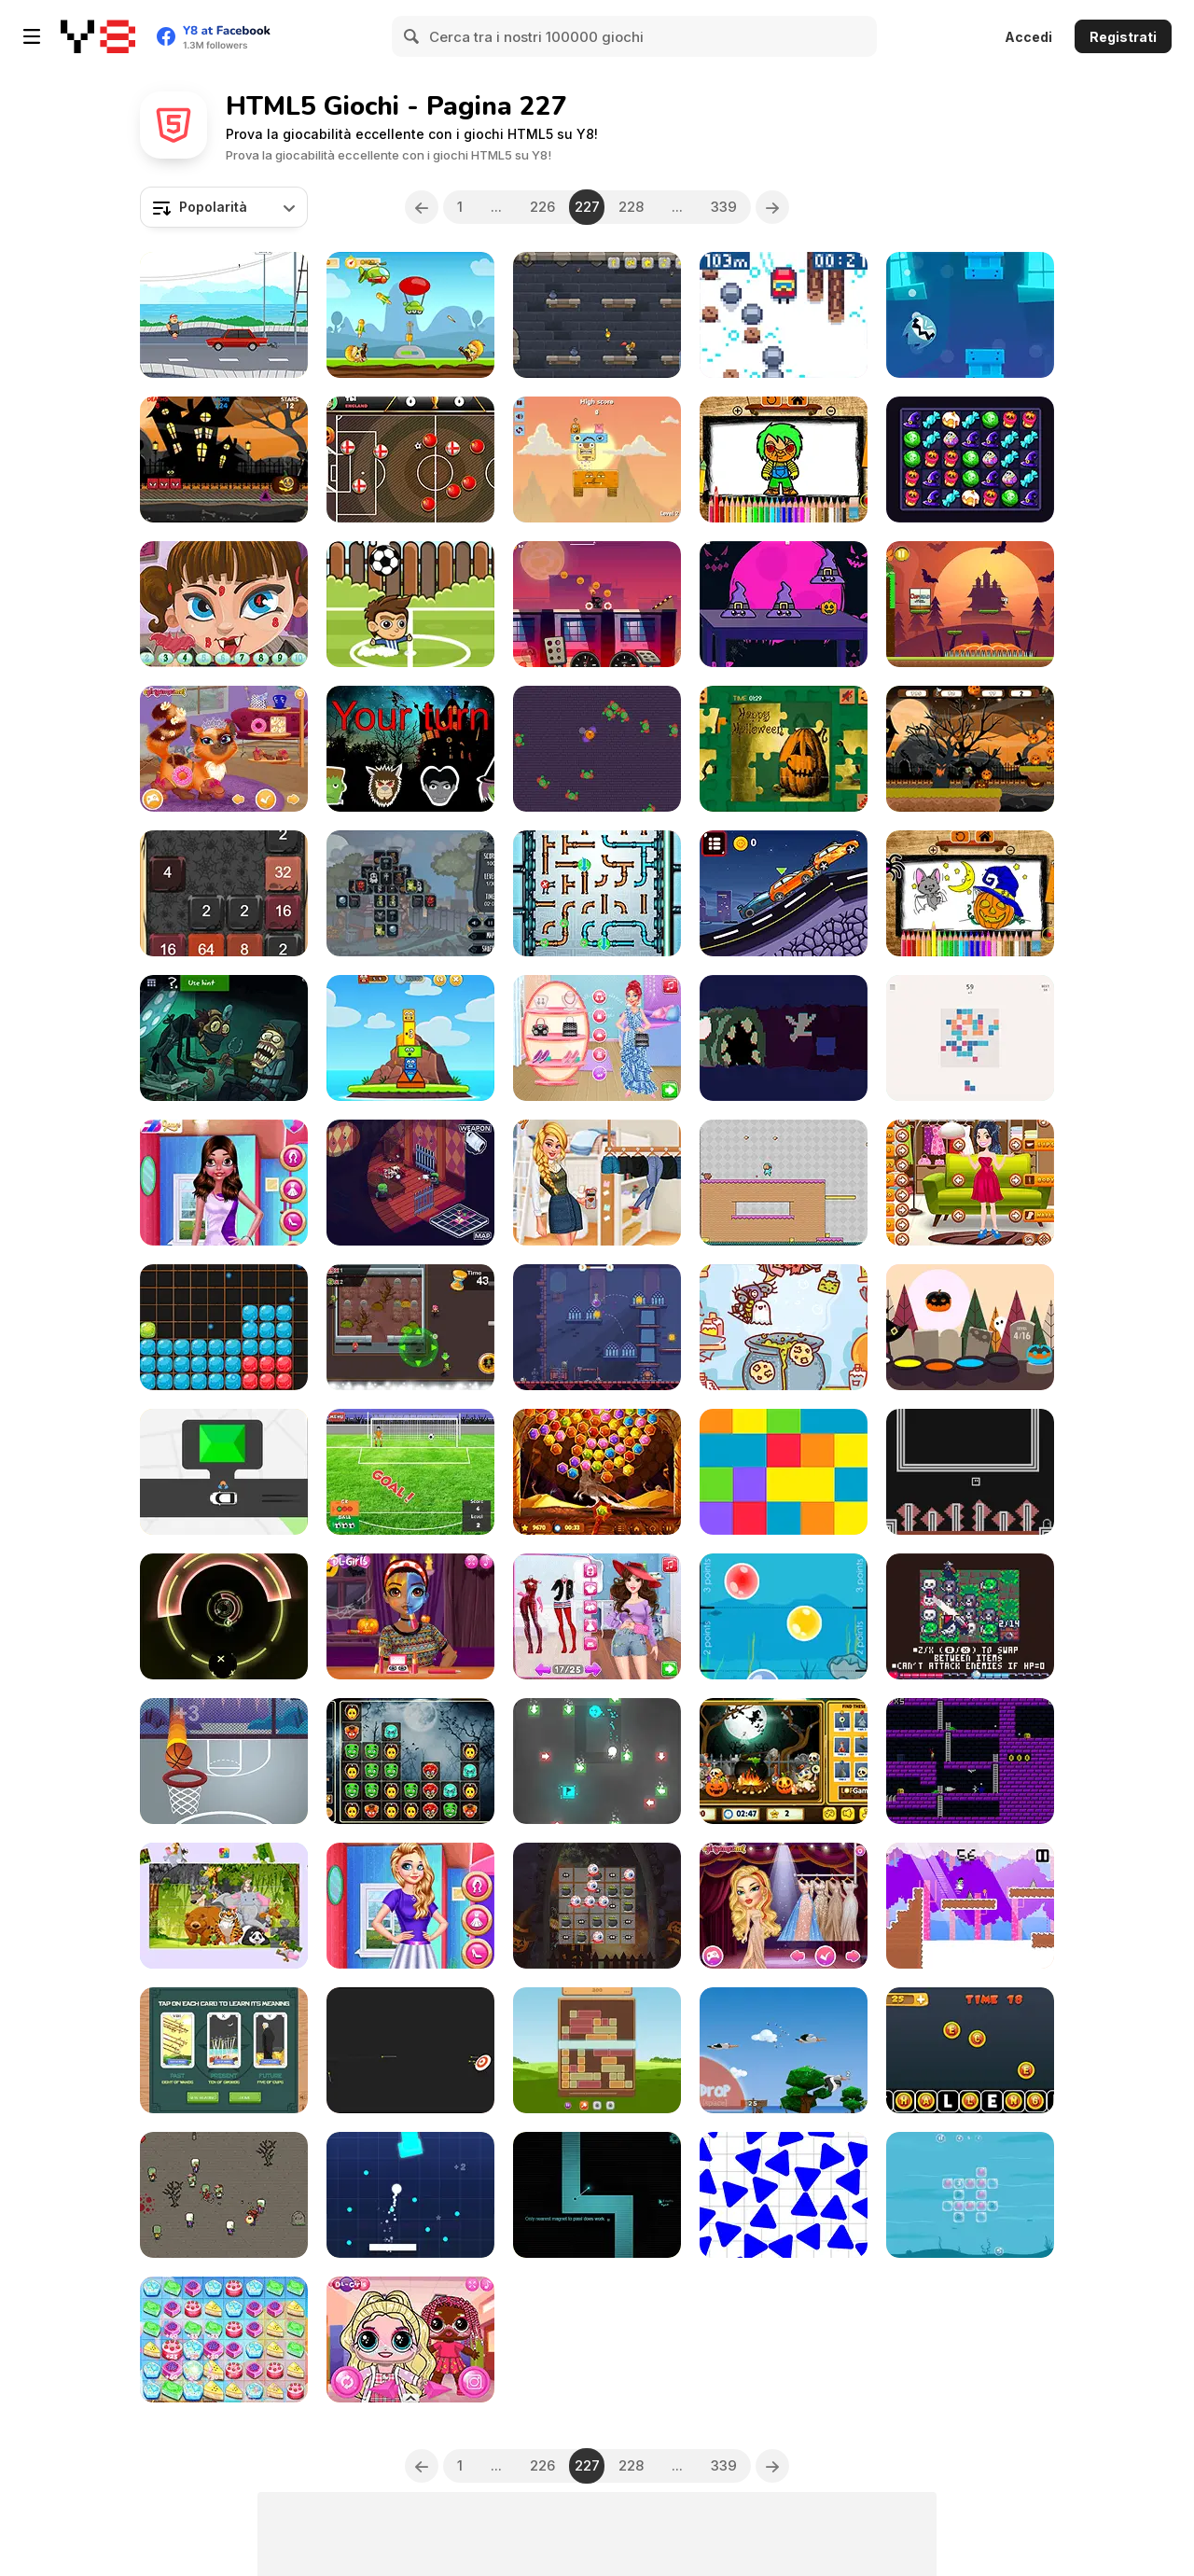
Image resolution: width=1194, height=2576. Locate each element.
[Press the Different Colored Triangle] (784, 2195)
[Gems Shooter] (597, 1472)
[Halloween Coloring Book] (970, 893)
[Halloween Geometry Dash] (224, 459)
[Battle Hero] (410, 315)
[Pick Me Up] (224, 1472)
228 (631, 207)
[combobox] (224, 207)
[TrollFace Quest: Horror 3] (224, 1038)
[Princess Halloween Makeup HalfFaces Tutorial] (410, 1616)
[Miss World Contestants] (784, 1906)
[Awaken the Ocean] (970, 2195)
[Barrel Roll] (224, 1616)
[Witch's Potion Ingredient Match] (784, 1327)
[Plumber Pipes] (597, 893)
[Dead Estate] (410, 1183)
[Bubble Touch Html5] (784, 1616)
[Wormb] (784, 1038)
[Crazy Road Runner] (224, 315)
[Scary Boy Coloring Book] (784, 459)
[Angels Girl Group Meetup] (410, 1906)
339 (724, 207)
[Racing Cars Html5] (784, 893)
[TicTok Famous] (597, 1183)
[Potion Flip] (597, 1327)
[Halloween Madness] (597, 749)
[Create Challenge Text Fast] (970, 2050)
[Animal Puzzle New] (224, 1906)
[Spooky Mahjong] (410, 893)
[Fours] (970, 1038)
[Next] (772, 207)
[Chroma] (784, 1472)
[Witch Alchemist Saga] (970, 459)
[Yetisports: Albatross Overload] (784, 2050)
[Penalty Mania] (410, 1472)
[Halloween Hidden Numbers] (224, 604)
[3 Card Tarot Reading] (224, 2050)
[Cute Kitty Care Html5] (224, 749)
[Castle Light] (597, 315)
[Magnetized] (597, 2195)
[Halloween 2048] (224, 893)
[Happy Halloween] (784, 749)
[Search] (412, 36)
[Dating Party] (224, 1183)
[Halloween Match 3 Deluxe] (597, 1906)
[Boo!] (970, 1327)
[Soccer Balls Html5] (410, 604)
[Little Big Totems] (410, 1038)
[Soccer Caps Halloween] (410, 459)
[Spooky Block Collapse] (410, 1761)
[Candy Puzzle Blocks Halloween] (224, 1327)
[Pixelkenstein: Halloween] (970, 1906)
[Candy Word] (224, 2339)
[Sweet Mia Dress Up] (970, 1183)
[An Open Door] (970, 1472)
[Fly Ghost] (970, 315)
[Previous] (421, 207)
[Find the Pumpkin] (784, 604)
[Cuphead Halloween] (970, 604)
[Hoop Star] (224, 1761)
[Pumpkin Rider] (597, 604)
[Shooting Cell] (224, 2195)
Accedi (1028, 37)
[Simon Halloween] (410, 749)
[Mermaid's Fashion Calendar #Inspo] (597, 1038)
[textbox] (224, 207)
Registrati (1123, 37)
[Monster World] (597, 459)
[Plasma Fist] (970, 1761)
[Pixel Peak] (784, 315)
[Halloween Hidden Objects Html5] (784, 1761)
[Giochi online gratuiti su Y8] (98, 36)
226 (542, 207)
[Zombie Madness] (410, 1327)
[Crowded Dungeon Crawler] (970, 1616)
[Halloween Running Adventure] (970, 749)
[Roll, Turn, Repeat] (597, 1761)
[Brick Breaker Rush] (410, 2195)
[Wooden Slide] (597, 2050)
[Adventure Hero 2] (784, 1183)
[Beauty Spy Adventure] (597, 1616)
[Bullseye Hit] (410, 2050)
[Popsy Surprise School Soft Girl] (410, 2339)
